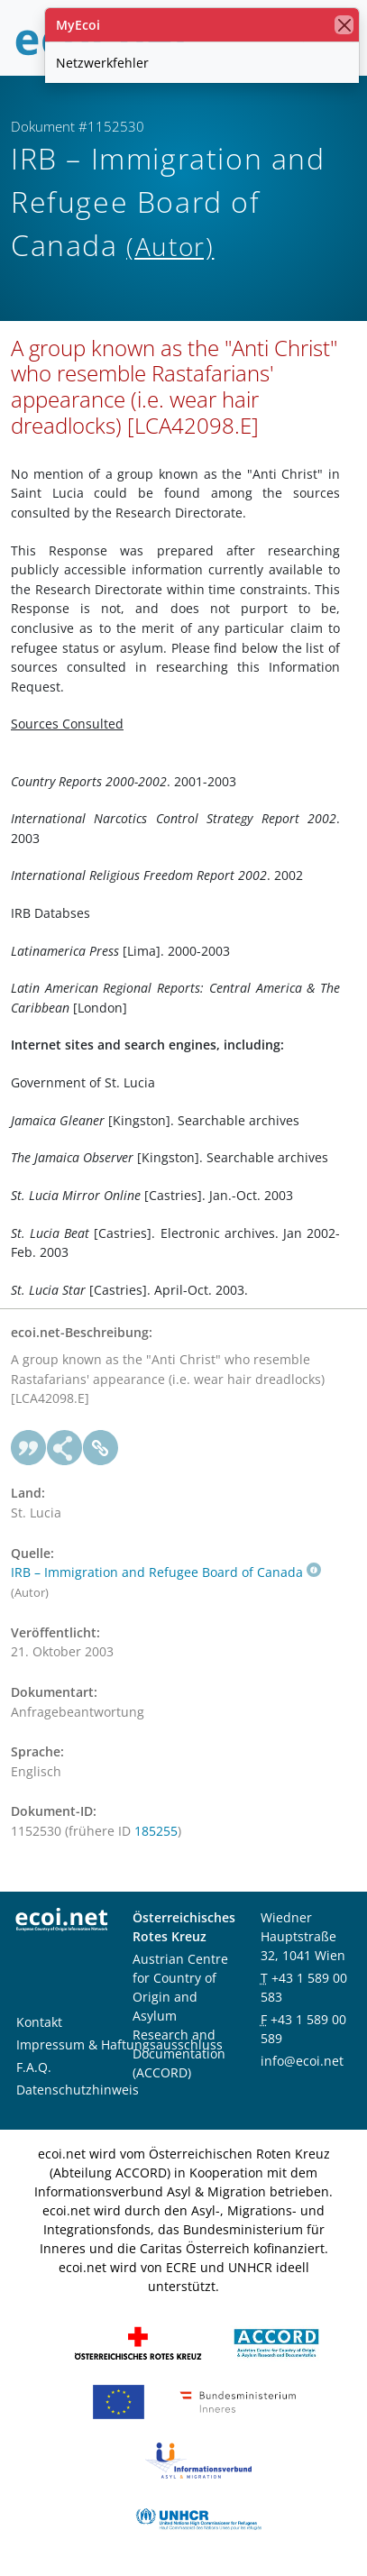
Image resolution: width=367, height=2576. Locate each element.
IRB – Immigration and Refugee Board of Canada (166, 1572)
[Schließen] (344, 24)
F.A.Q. (33, 2067)
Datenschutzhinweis (77, 2089)
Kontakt (39, 2022)
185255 (156, 1830)
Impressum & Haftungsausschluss (119, 2044)
